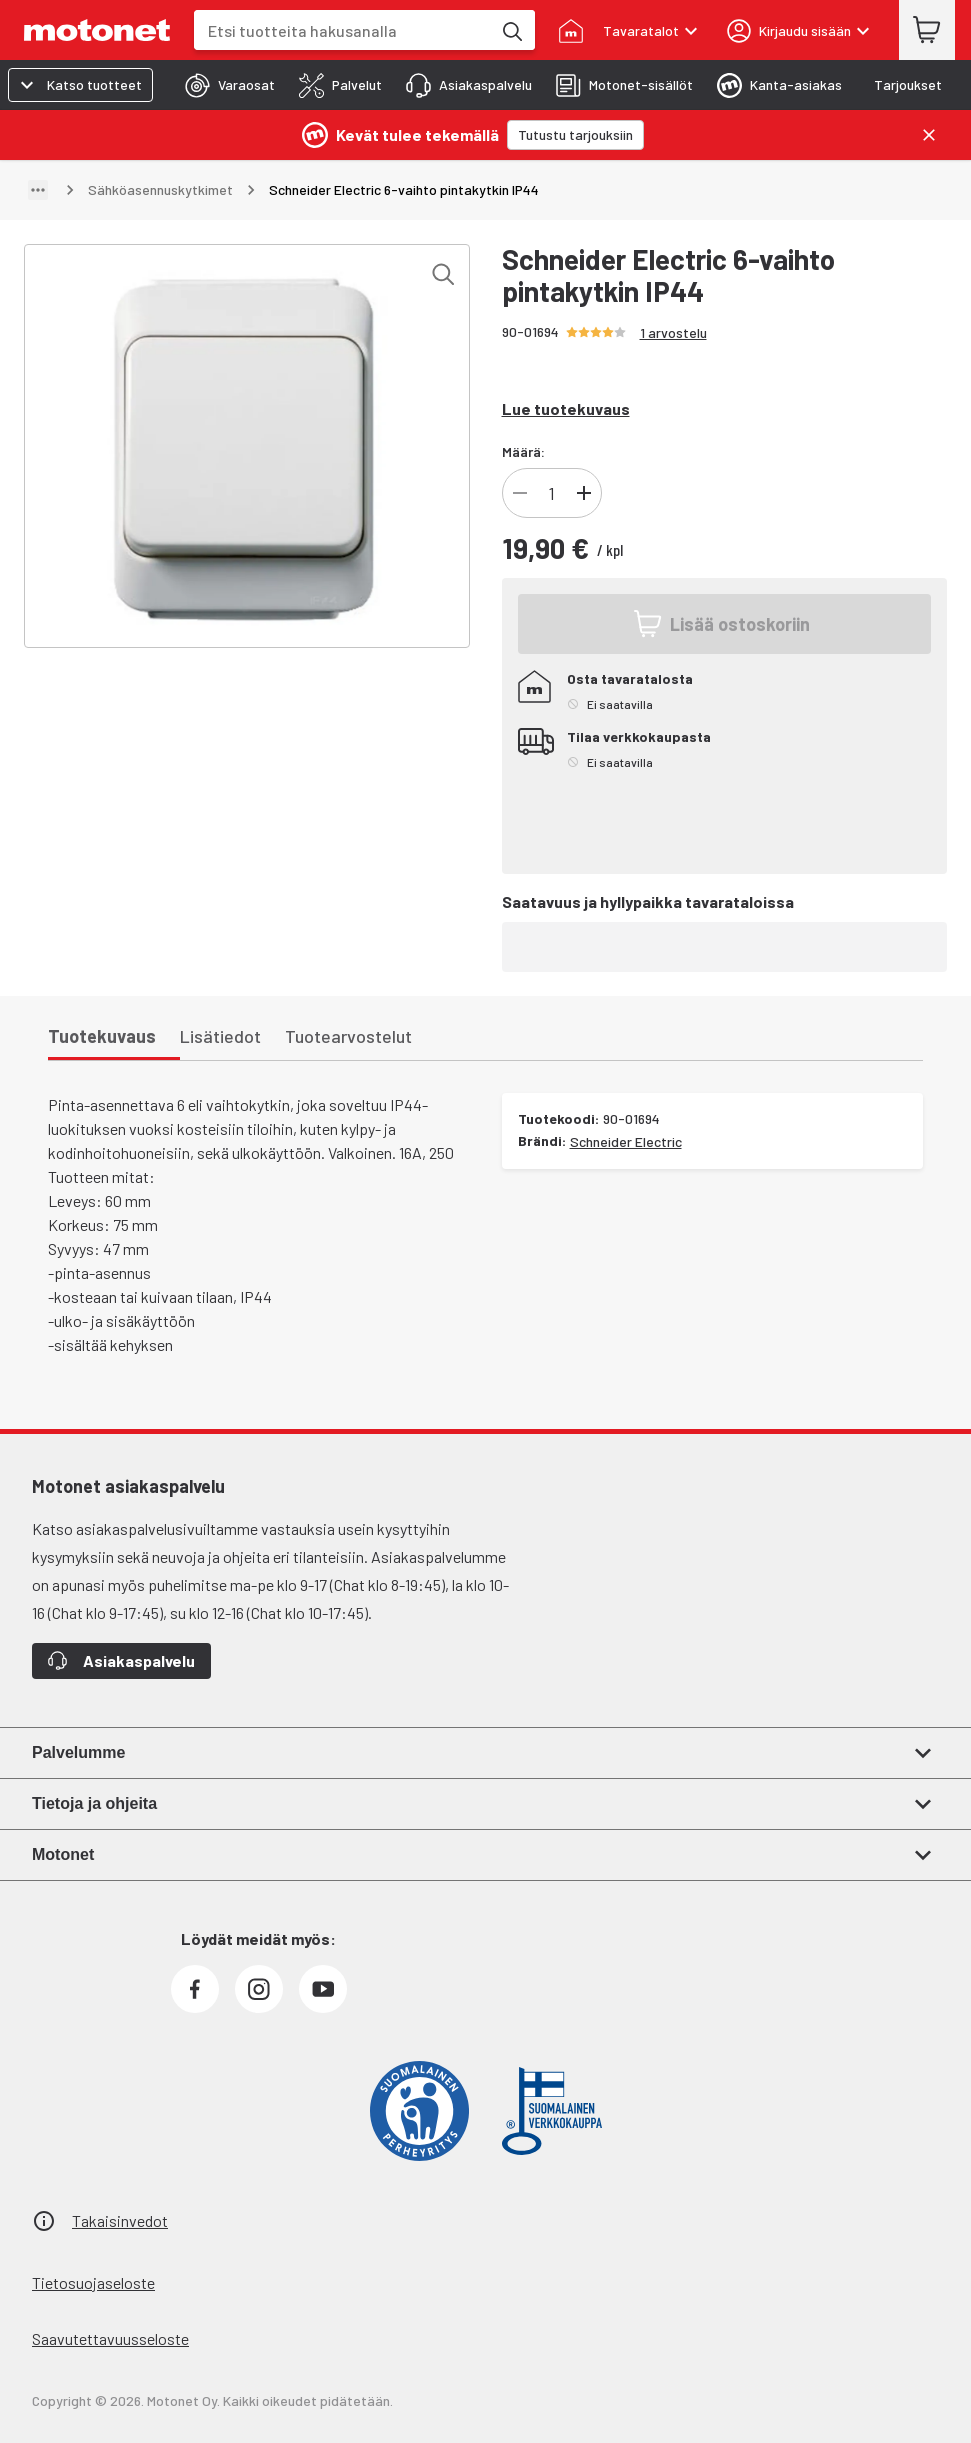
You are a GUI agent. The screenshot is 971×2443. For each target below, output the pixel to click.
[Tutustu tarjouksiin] (575, 135)
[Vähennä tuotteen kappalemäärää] (520, 493)
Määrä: (523, 451)
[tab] (224, 85)
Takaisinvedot (120, 2220)
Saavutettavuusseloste (110, 2338)
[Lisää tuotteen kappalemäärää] (584, 493)
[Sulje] (929, 135)
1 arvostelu (673, 332)
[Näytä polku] (38, 190)
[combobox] (342, 30)
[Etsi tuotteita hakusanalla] (511, 30)
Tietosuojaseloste (93, 2282)
